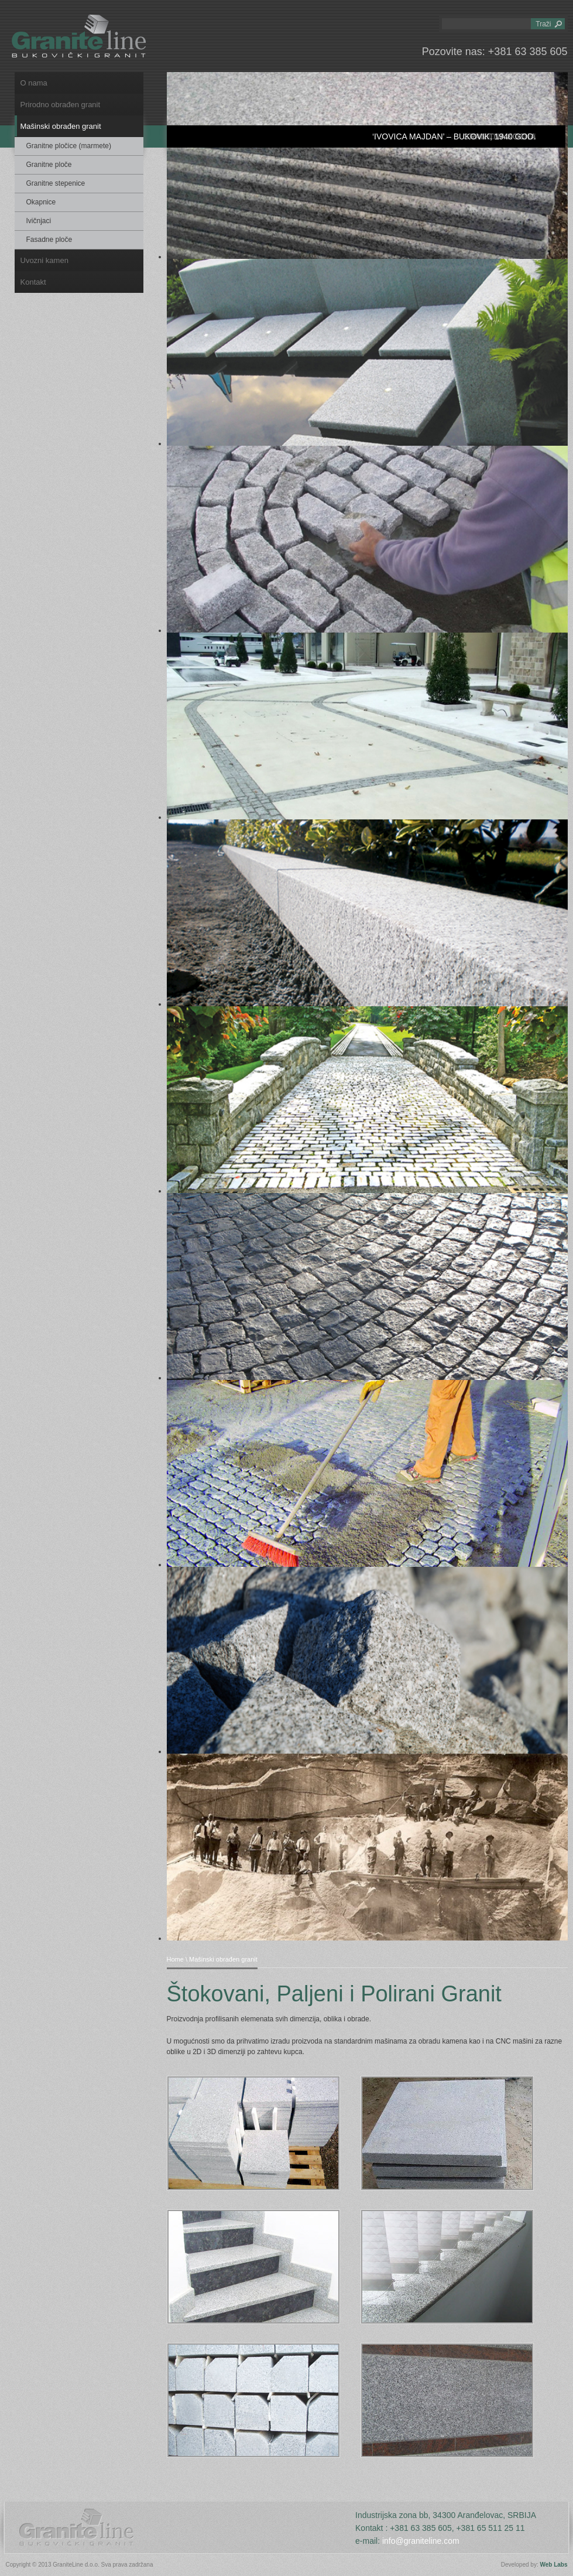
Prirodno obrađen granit (60, 104)
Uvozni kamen (44, 260)
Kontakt (33, 282)
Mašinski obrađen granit (60, 126)
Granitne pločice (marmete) (68, 146)
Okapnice (41, 202)
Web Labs (553, 2564)
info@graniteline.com (420, 2541)
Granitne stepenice (55, 183)
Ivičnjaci (39, 221)
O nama (33, 82)
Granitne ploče (49, 164)
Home (175, 1959)
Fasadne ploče (49, 239)
